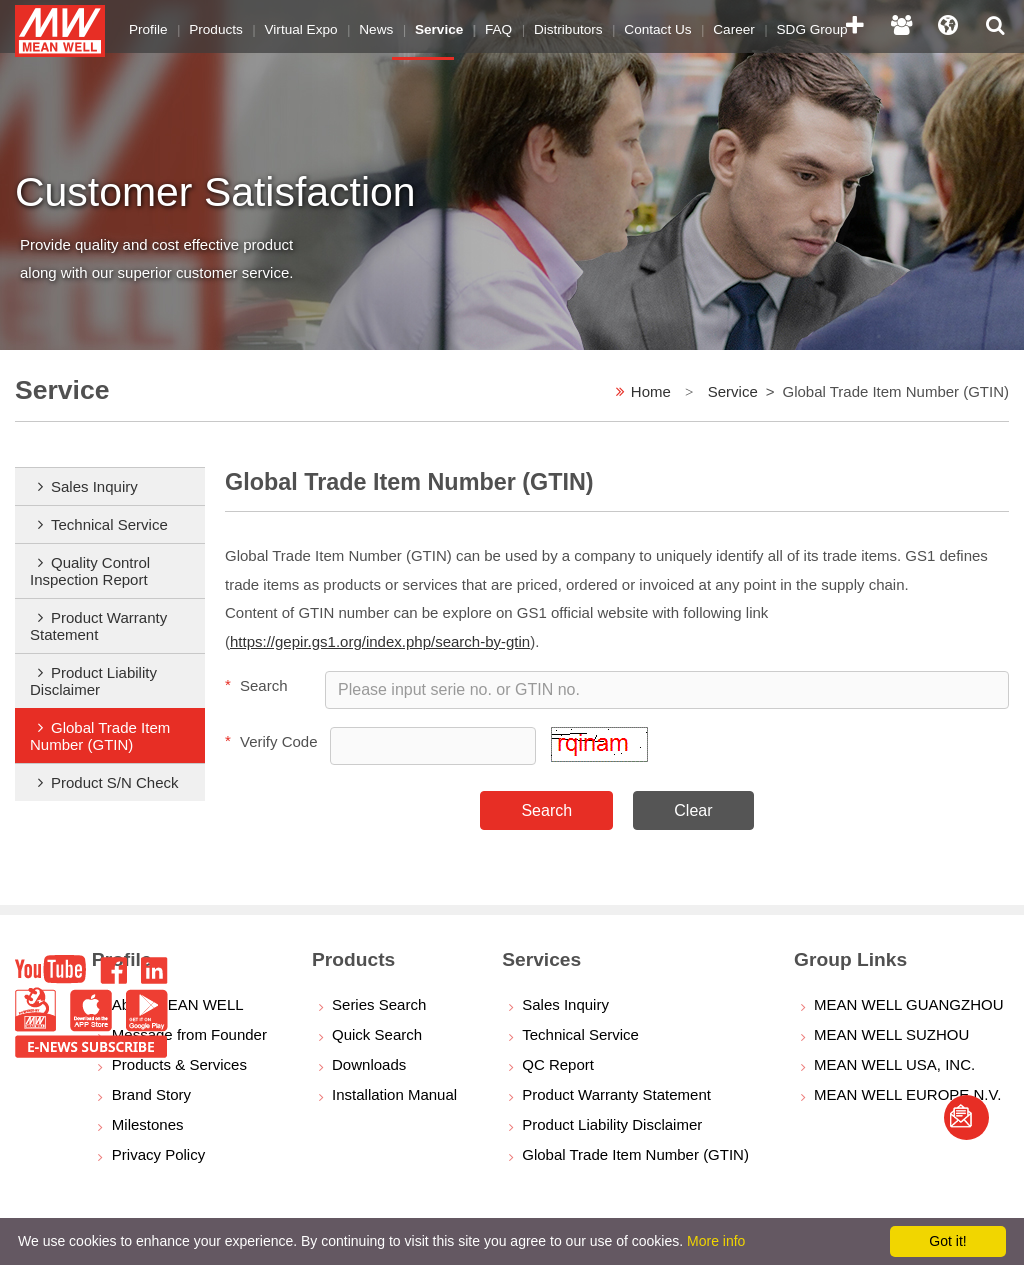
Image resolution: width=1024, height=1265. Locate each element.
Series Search (379, 1004)
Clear (693, 810)
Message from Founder (189, 1034)
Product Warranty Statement (98, 626)
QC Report (558, 1064)
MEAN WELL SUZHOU (891, 1034)
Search (256, 685)
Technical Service (109, 524)
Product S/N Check (115, 782)
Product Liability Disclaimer (93, 681)
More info (716, 1241)
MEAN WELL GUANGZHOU (908, 1004)
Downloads (369, 1064)
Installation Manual (394, 1094)
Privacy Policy (158, 1154)
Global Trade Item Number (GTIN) (100, 736)
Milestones (148, 1124)
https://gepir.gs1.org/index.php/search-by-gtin (380, 641)
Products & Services (179, 1064)
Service (733, 391)
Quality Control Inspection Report (90, 571)
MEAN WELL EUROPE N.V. (907, 1094)
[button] (599, 756)
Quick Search (377, 1034)
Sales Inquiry (94, 486)
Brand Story (151, 1094)
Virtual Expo (292, 24)
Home (651, 391)
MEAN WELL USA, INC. (894, 1064)
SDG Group (778, 24)
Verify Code (271, 741)
